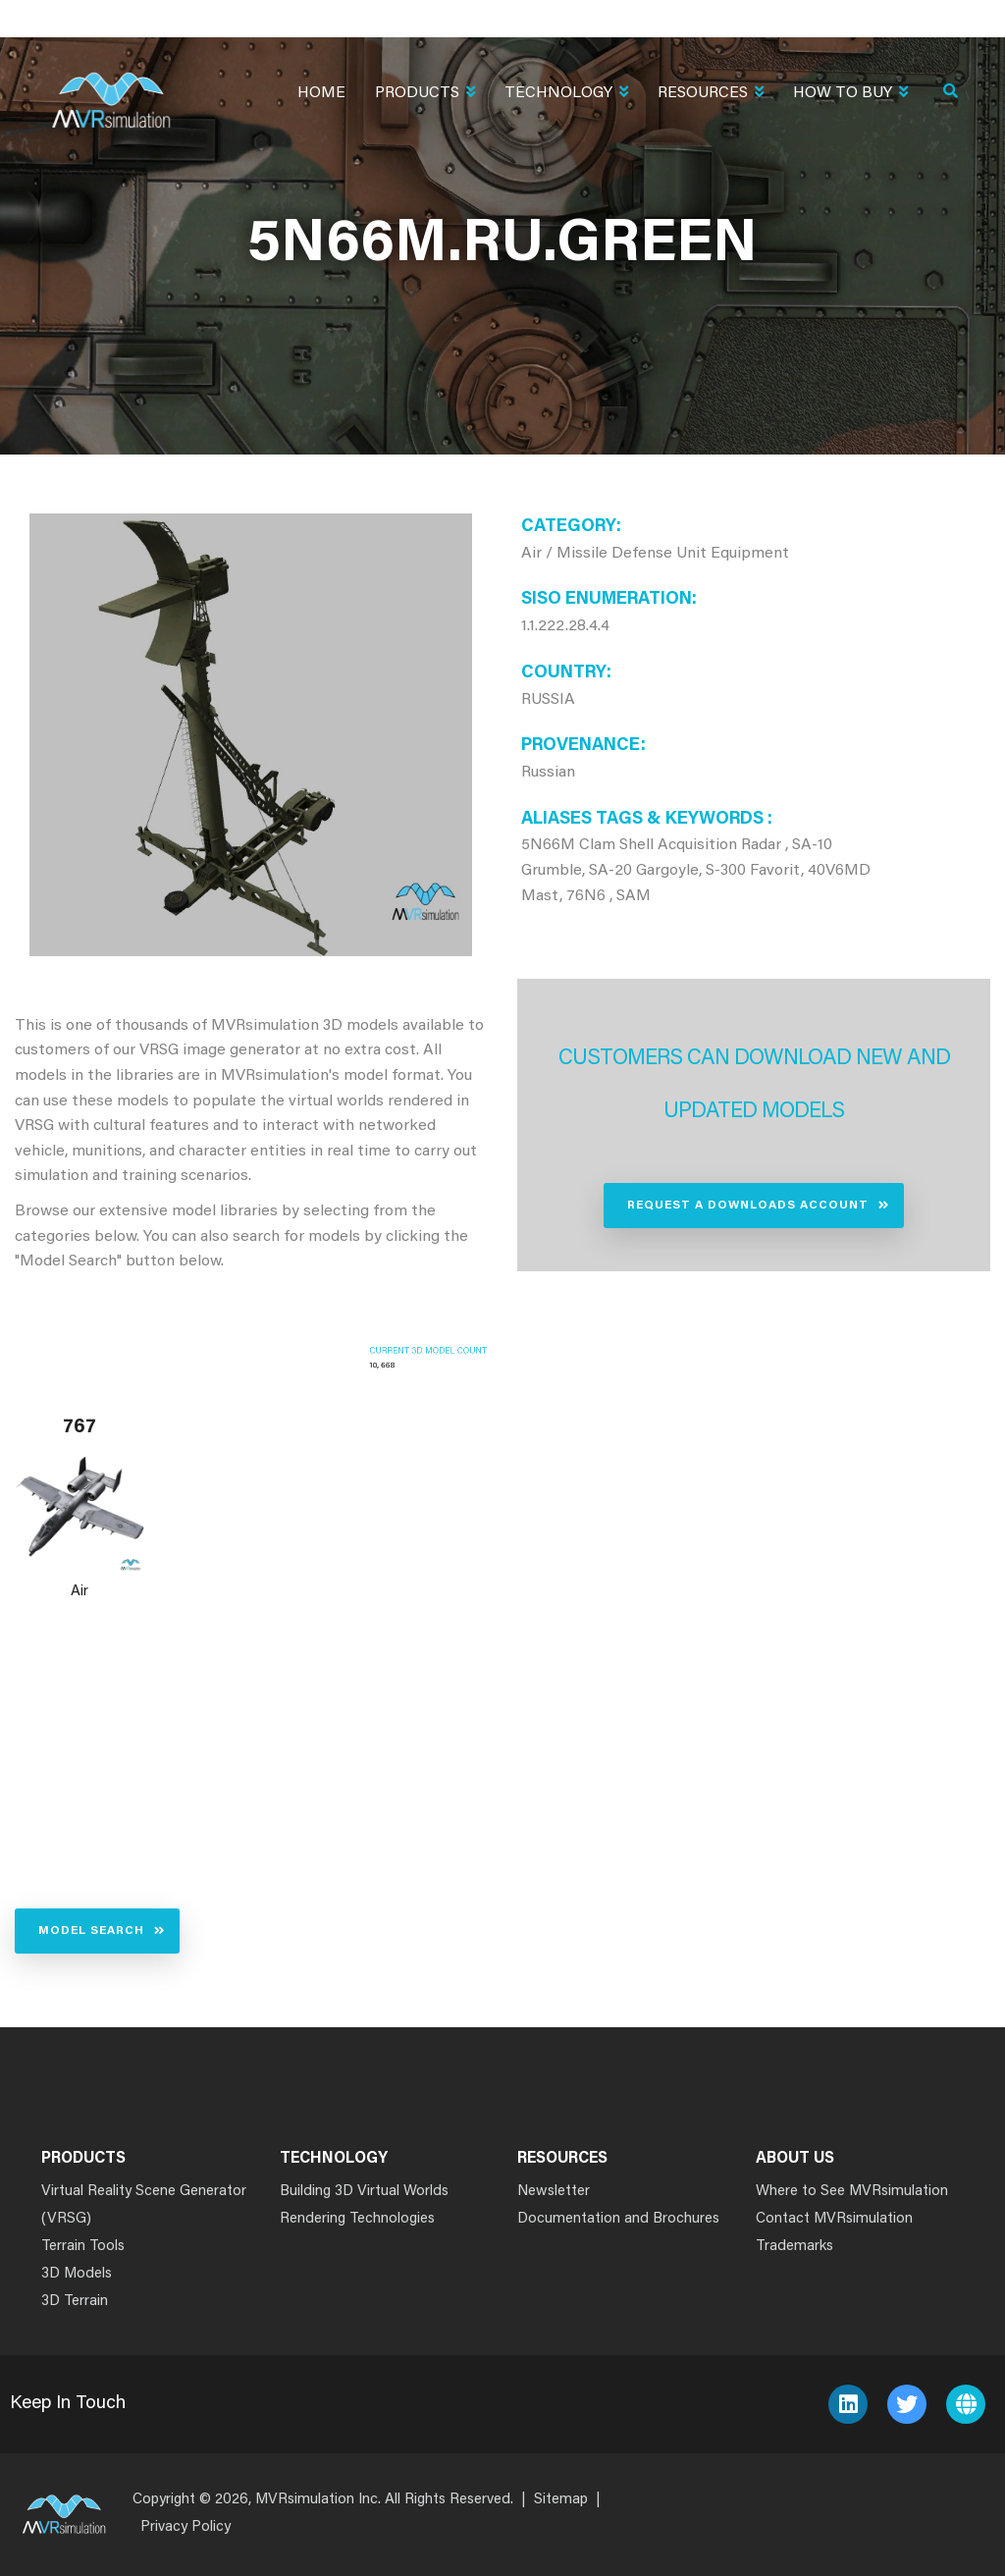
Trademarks (794, 2246)
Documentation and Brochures (618, 2219)
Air (79, 1591)
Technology (566, 94)
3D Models (76, 2274)
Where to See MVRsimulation (852, 2191)
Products (425, 94)
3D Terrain (74, 2301)
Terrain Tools (83, 2246)
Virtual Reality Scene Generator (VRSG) (143, 2205)
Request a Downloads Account (748, 1205)
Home (321, 93)
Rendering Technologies (357, 2219)
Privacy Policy (185, 2527)
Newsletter (553, 2191)
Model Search (91, 1931)
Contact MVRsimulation (834, 2219)
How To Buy (850, 94)
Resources (711, 94)
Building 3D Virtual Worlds (364, 2191)
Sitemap (561, 2500)
